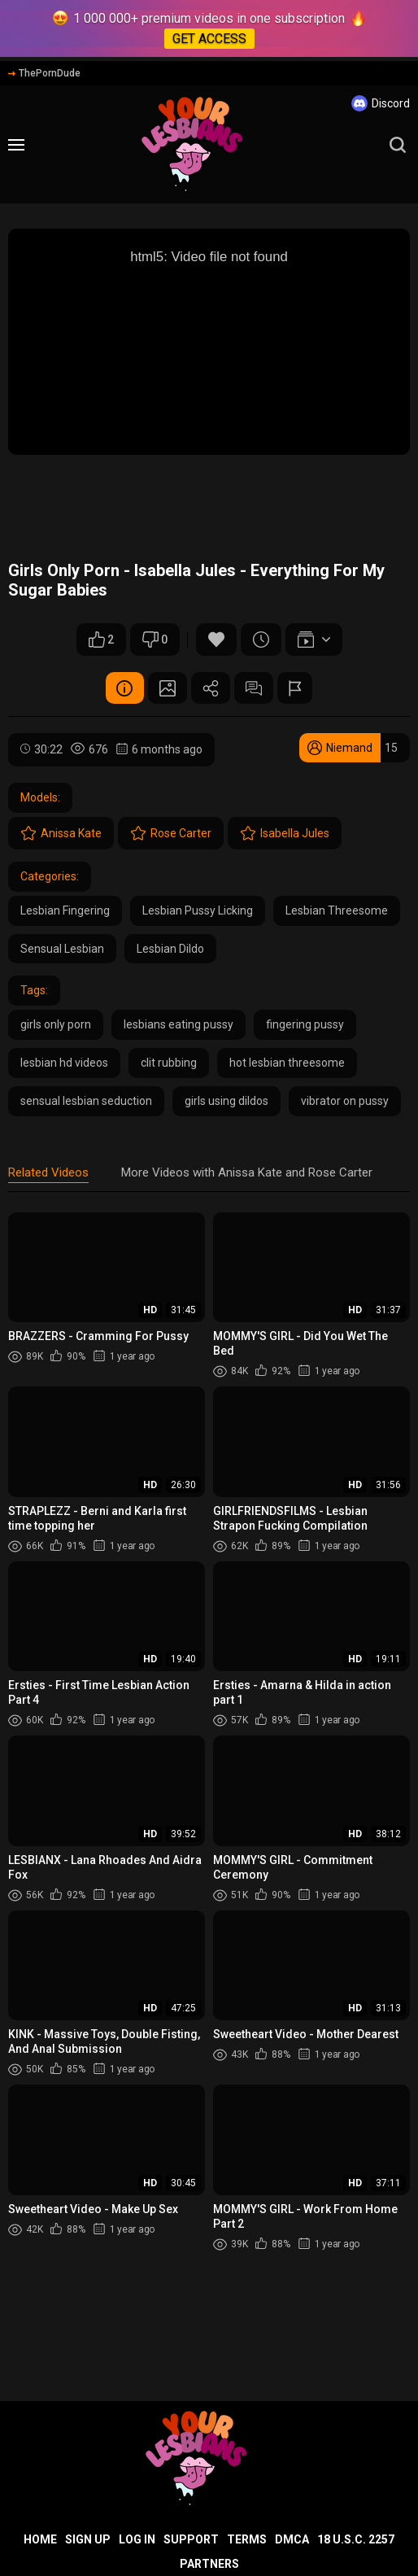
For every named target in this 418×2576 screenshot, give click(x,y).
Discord (380, 103)
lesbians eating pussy (178, 1025)
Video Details (121, 688)
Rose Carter (170, 834)
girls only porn (55, 1025)
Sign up (88, 2539)
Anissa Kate (61, 834)
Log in (137, 2539)
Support (191, 2539)
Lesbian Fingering (65, 911)
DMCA (292, 2539)
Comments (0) (255, 688)
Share (210, 688)
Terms (247, 2539)
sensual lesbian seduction (86, 1101)
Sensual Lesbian (62, 948)
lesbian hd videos (64, 1063)
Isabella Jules (284, 834)
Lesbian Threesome (336, 911)
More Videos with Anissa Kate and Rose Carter (246, 1172)
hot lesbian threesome (287, 1063)
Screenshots (166, 688)
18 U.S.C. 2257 (355, 2539)
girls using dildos (226, 1101)
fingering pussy (305, 1025)
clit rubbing (169, 1063)
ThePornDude (44, 73)
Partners (209, 2563)
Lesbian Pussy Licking (197, 911)
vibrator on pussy (345, 1101)
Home (40, 2539)
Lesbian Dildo (170, 948)
